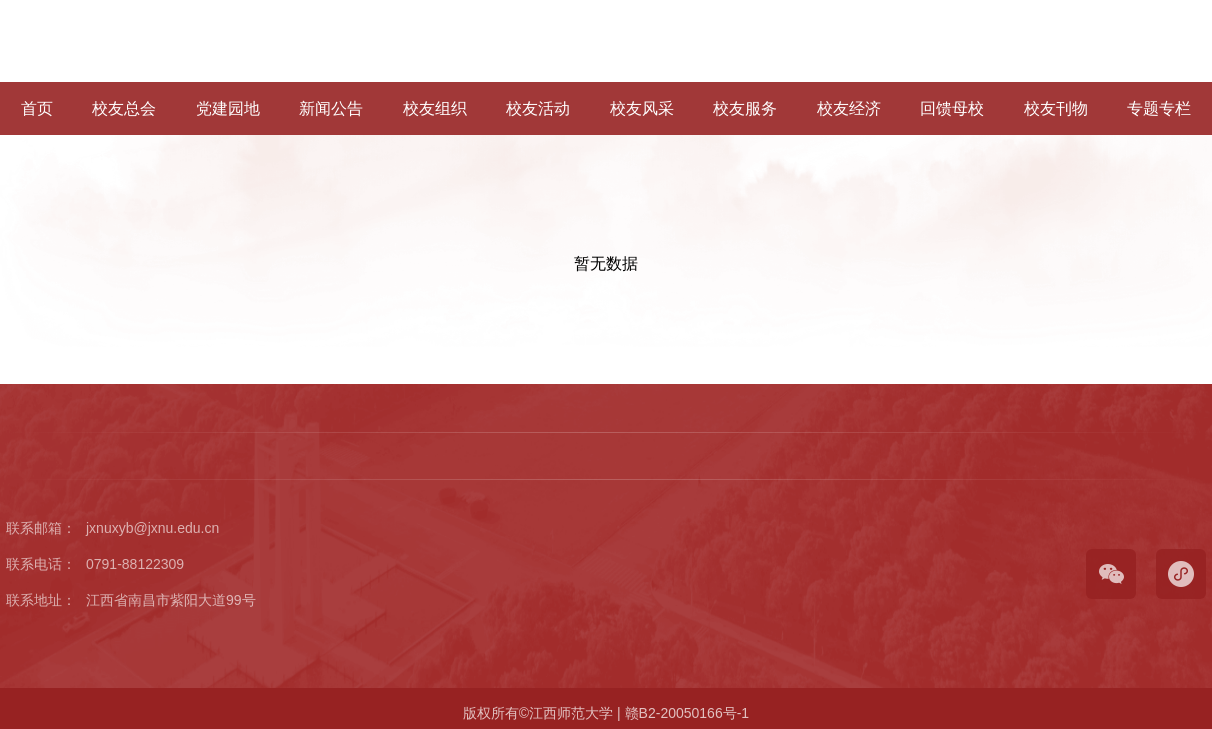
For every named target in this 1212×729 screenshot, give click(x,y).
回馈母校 (952, 108)
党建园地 (228, 108)
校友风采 (642, 108)
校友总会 (124, 108)
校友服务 (745, 108)
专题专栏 (1159, 108)
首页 (37, 108)
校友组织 (435, 108)
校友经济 (849, 108)
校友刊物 (1056, 108)
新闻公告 (331, 108)
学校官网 (1087, 41)
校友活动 (538, 108)
